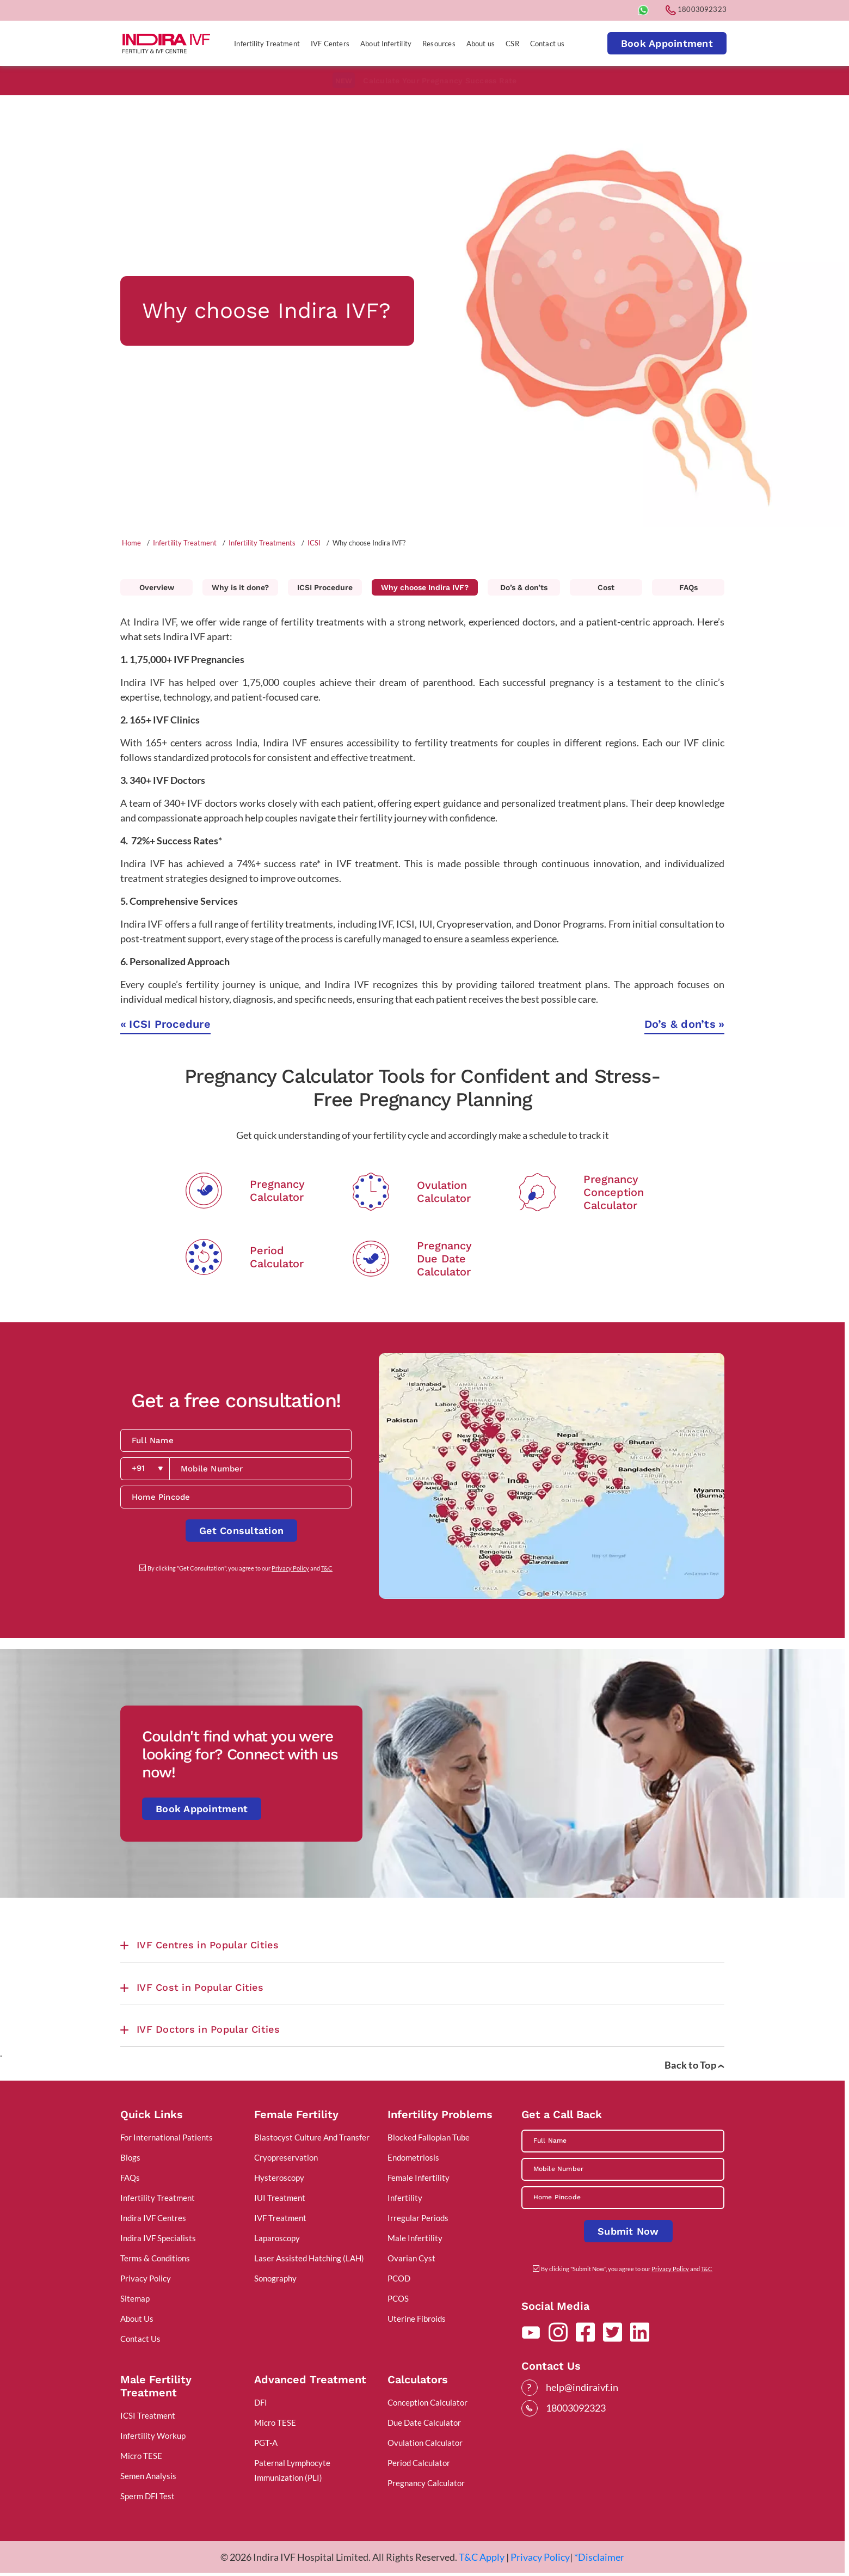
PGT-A (266, 2443)
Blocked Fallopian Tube (428, 2137)
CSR (512, 43)
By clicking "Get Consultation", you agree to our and (240, 1568)
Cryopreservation (286, 2157)
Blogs (130, 2157)
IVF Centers (330, 43)
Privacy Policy (290, 1568)
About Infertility (385, 43)
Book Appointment (667, 43)
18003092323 (696, 9)
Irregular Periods (417, 2218)
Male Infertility (414, 2238)
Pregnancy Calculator (426, 2483)
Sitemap (135, 2298)
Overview (156, 587)
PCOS (398, 2298)
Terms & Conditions (155, 2258)
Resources (439, 43)
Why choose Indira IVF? (425, 587)
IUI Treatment (279, 2198)
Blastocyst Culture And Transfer (312, 2137)
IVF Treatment (280, 2218)
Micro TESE (141, 2456)
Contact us (547, 43)
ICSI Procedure (325, 587)
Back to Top (694, 2065)
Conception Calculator (427, 2402)
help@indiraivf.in (582, 2387)
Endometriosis (413, 2157)
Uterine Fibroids (416, 2318)
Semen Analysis (148, 2476)
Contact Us (140, 2339)
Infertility (404, 2198)
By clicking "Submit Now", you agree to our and (626, 2268)
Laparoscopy (277, 2238)
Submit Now (628, 2231)
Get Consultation (241, 1530)
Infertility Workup (153, 2435)
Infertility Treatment (267, 43)
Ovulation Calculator (425, 2443)
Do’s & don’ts (523, 587)
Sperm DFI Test (147, 2496)
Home (131, 542)
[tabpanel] (422, 310)
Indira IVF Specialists (158, 2238)
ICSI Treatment (147, 2415)
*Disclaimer (599, 2557)
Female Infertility (418, 2177)
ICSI (314, 542)
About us (480, 43)
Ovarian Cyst (411, 2258)
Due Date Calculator (424, 2422)
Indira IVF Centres (153, 2218)
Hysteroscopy (279, 2177)
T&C (327, 1568)
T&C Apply (482, 2557)
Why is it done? (240, 587)
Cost (606, 587)
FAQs (688, 587)
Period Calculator (418, 2463)
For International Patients (166, 2137)
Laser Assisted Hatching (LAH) (309, 2258)
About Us (136, 2318)
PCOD (398, 2278)
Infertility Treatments (262, 542)
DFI (260, 2402)
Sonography (275, 2278)
